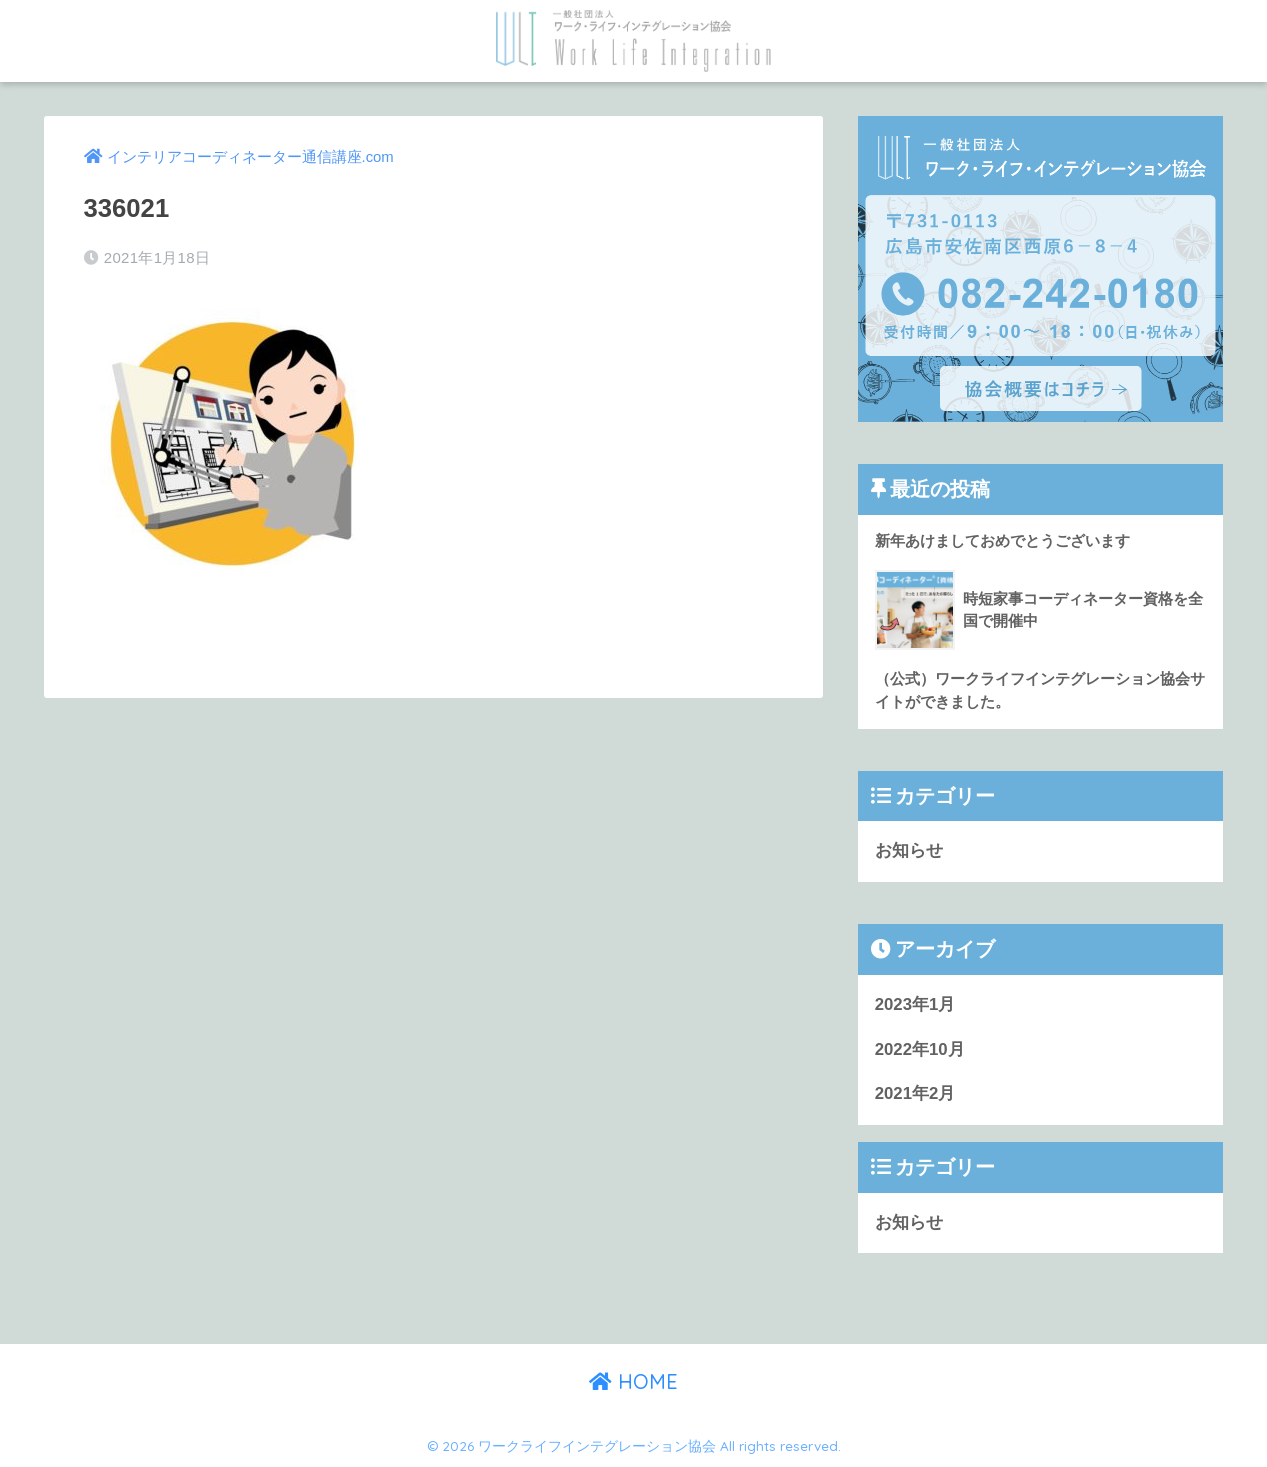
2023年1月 (915, 1004)
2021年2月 (915, 1093)
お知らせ (909, 850)
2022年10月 (920, 1049)
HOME (633, 1381)
